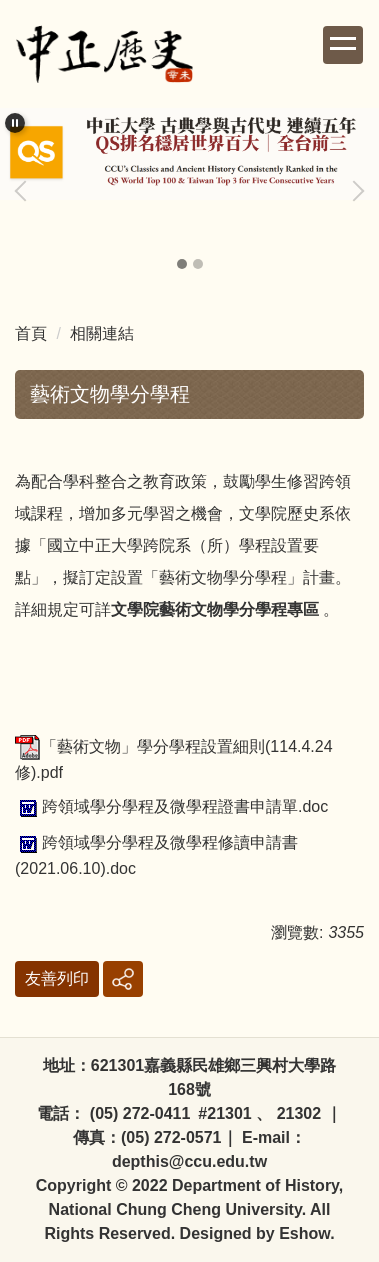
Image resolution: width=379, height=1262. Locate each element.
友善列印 (57, 978)
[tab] (182, 264)
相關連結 (102, 333)
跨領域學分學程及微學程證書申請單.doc (171, 806)
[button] (15, 123)
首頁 (31, 333)
